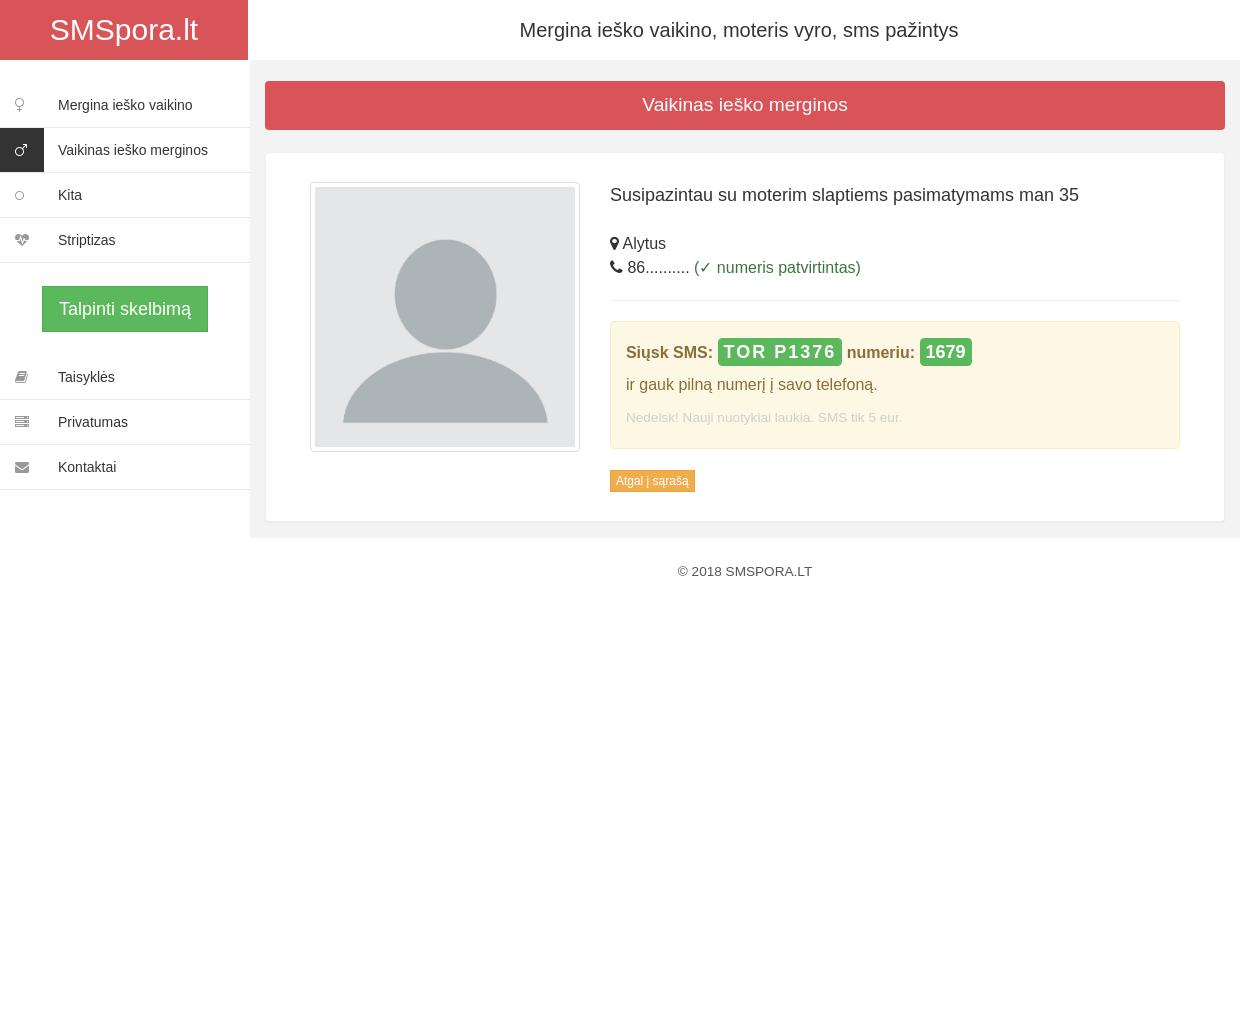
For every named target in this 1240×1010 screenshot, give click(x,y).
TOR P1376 (780, 352)
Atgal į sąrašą (652, 481)
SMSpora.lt (124, 29)
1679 (946, 352)
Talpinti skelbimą (125, 309)
